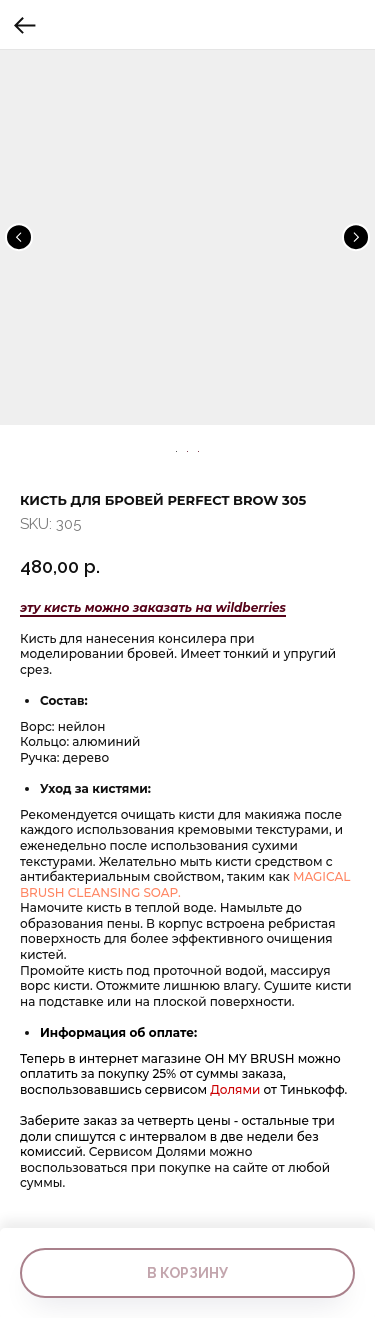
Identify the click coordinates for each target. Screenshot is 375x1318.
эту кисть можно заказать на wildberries (153, 607)
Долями (236, 1089)
